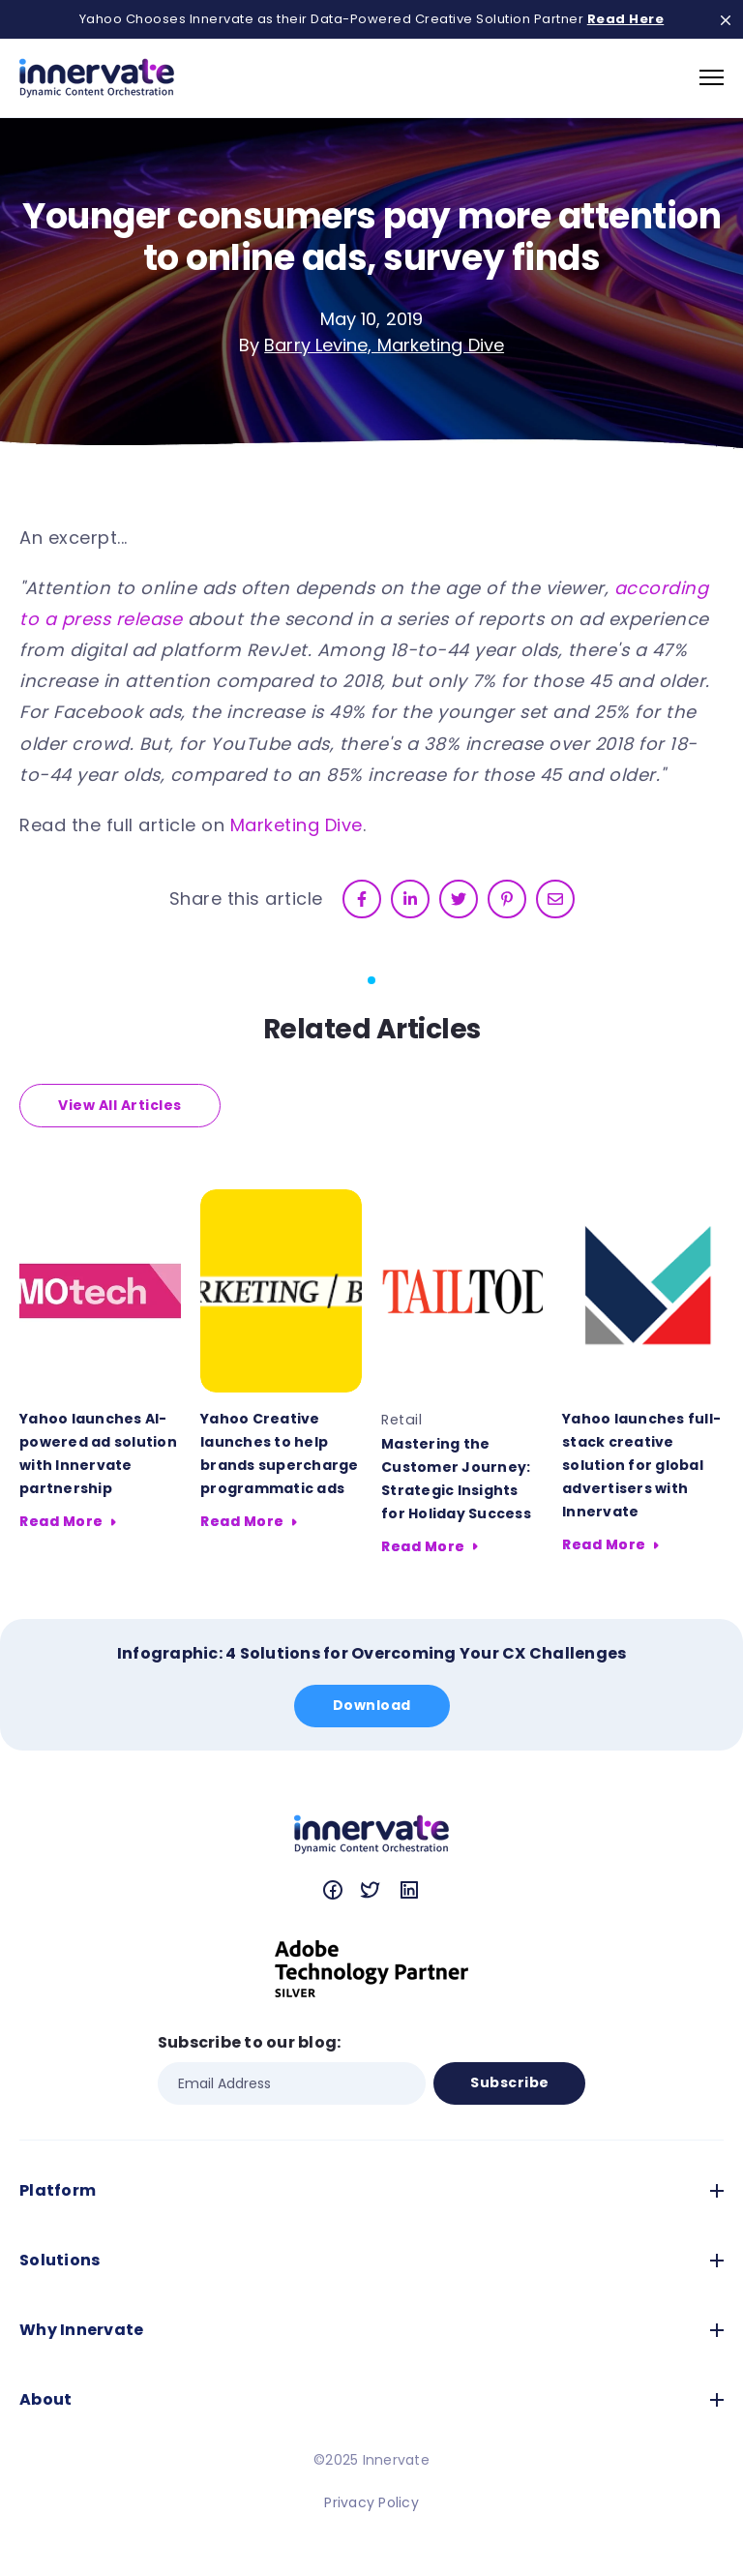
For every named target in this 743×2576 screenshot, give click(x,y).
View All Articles (120, 1105)
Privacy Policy (371, 2502)
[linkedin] (410, 899)
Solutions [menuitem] (59, 2260)
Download (372, 1705)
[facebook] (361, 899)
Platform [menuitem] (57, 2190)
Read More (61, 1521)
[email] (555, 899)
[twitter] (458, 899)
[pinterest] (507, 899)
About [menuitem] (45, 2399)
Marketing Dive (296, 825)
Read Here (626, 19)
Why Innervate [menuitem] (81, 2330)
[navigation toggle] (711, 77)
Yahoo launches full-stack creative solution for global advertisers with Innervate (641, 1465)
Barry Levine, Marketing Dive (384, 345)
